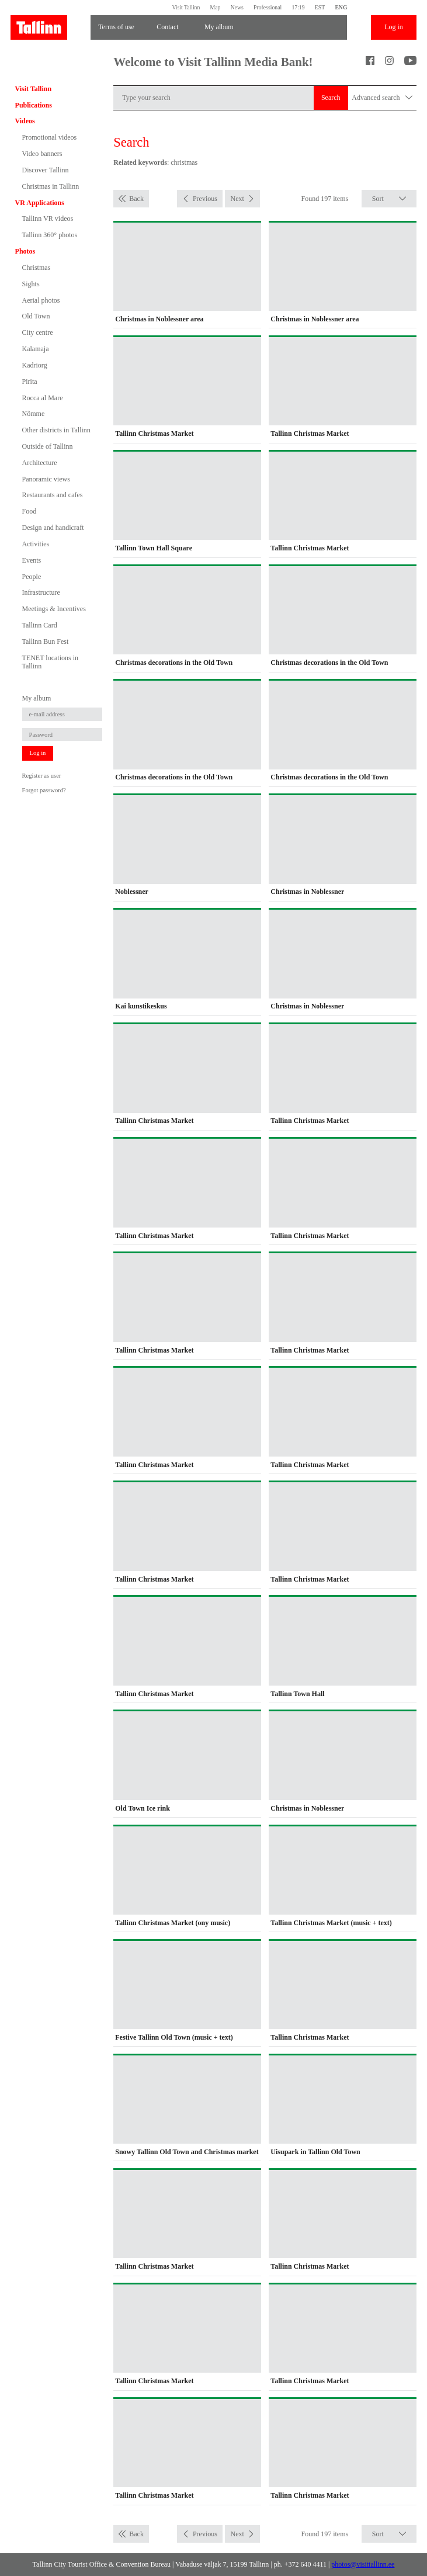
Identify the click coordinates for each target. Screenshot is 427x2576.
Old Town (36, 316)
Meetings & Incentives (54, 609)
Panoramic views (46, 479)
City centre (37, 332)
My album (219, 27)
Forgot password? (44, 790)
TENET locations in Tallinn (50, 662)
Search (331, 97)
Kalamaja (35, 349)
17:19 (297, 7)
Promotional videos (49, 137)
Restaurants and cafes (52, 495)
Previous (205, 199)
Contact (167, 27)
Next (237, 199)
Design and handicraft (53, 527)
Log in (393, 27)
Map (215, 7)
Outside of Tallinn (47, 446)
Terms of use (116, 27)
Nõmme (33, 414)
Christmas (36, 268)
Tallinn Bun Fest (45, 641)
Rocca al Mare (42, 398)
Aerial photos (41, 300)
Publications (33, 105)
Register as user (41, 775)
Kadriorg (34, 365)
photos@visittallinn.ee (362, 2564)
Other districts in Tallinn (56, 430)
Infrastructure (41, 592)
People (31, 577)
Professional (268, 7)
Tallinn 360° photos (50, 235)
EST (320, 7)
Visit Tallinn (186, 7)
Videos (25, 121)
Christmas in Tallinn (50, 186)
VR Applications (39, 203)
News (237, 7)
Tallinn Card (39, 625)
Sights (31, 284)
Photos (25, 251)
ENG (341, 7)
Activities (36, 544)
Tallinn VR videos (48, 218)
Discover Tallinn (45, 170)
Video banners (42, 154)
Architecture (39, 463)
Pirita (29, 381)
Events (31, 560)
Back (136, 199)
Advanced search (382, 98)
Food (29, 511)
